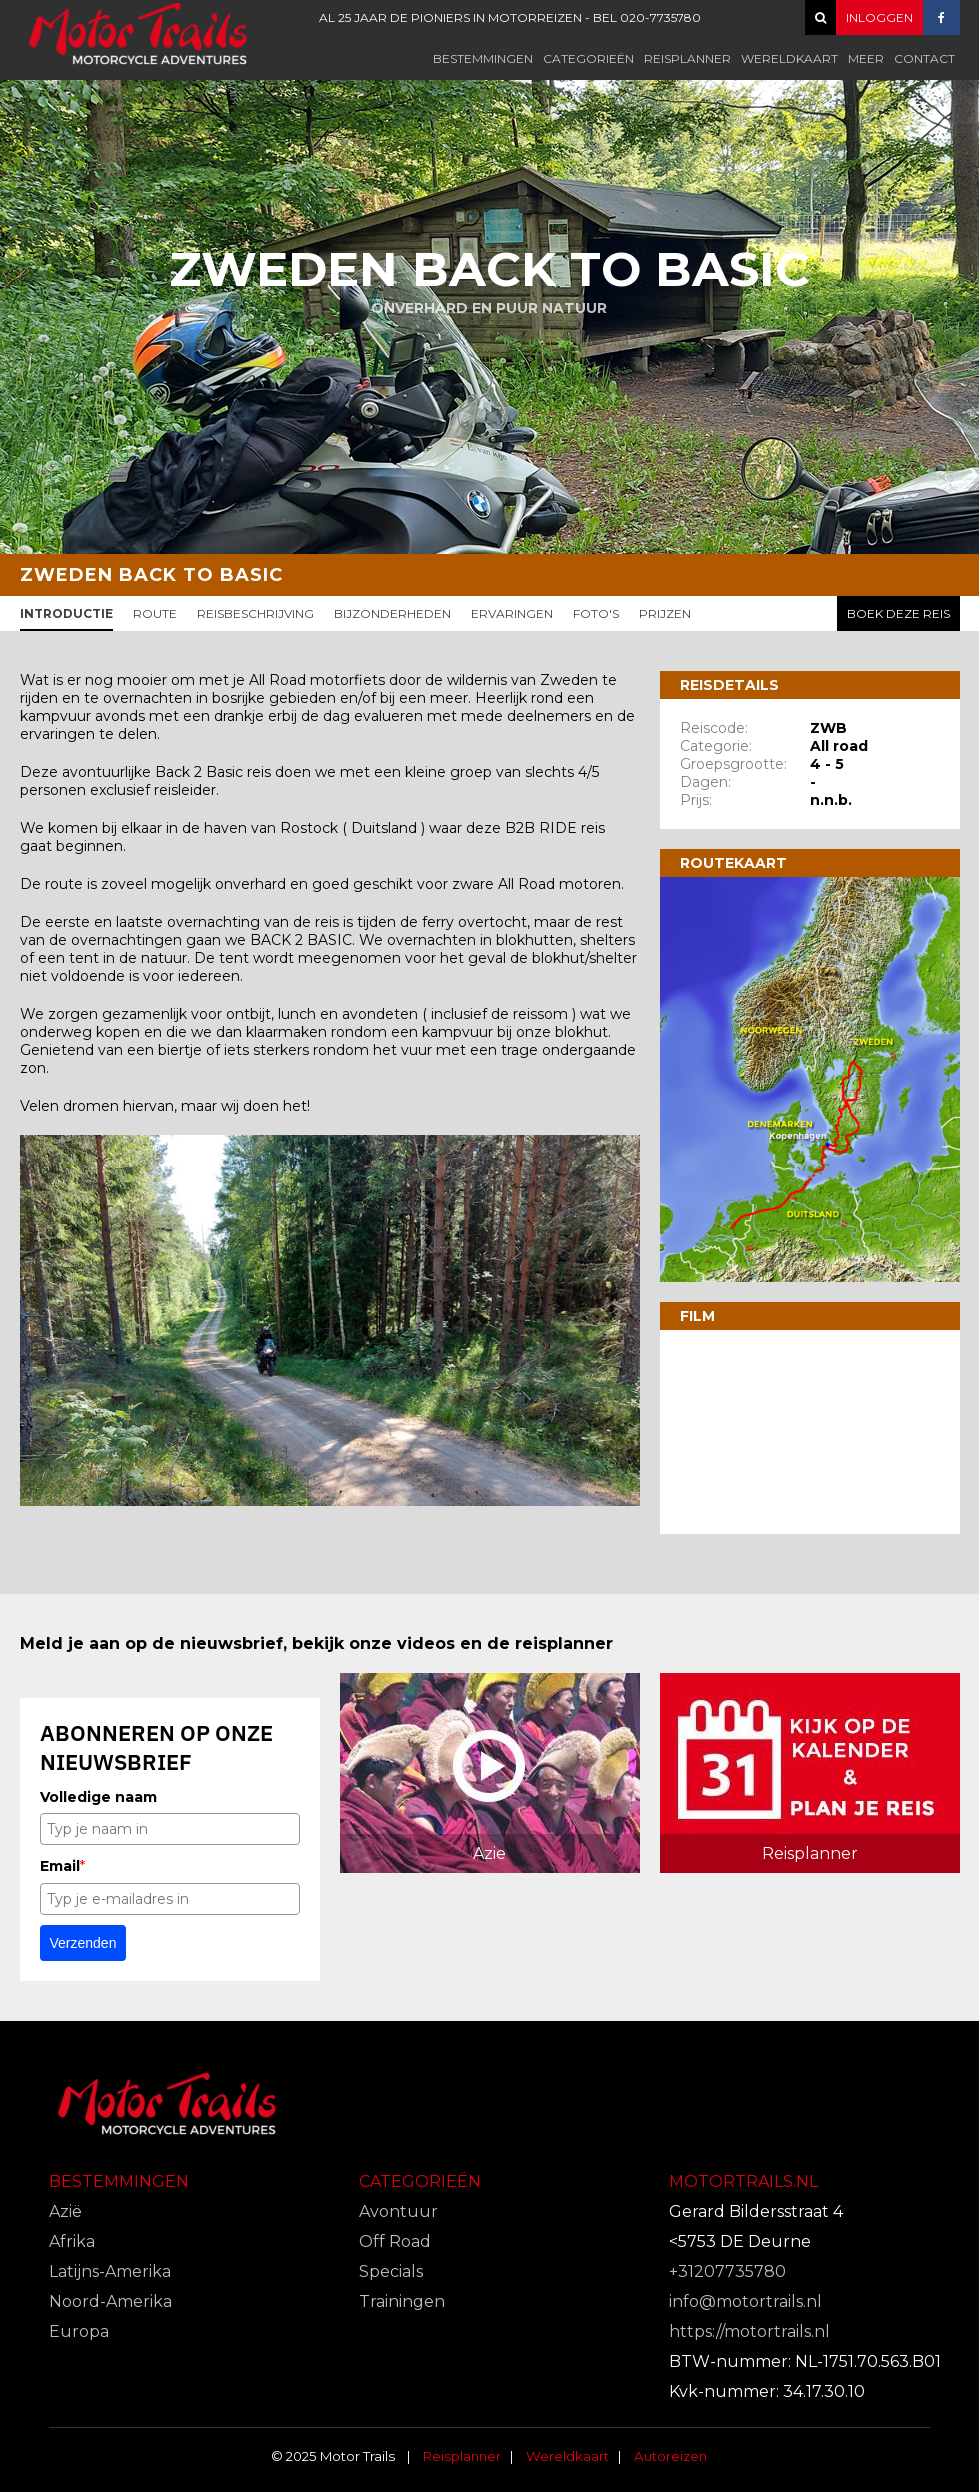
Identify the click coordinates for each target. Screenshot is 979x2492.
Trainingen (402, 2301)
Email (62, 1866)
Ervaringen (512, 613)
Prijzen (665, 613)
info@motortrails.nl (745, 2301)
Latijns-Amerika (110, 2271)
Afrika (72, 2241)
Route (155, 613)
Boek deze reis (898, 613)
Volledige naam (98, 1797)
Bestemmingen (483, 58)
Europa (79, 2331)
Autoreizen (670, 2456)
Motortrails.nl (743, 2181)
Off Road (395, 2241)
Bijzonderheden (392, 613)
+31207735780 (727, 2271)
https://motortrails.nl (749, 2331)
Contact (924, 58)
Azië (65, 2211)
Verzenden (83, 1943)
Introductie (66, 613)
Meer (866, 58)
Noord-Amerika (110, 2301)
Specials (391, 2271)
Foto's (596, 613)
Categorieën (588, 58)
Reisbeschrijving (255, 613)
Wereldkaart (789, 58)
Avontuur (398, 2211)
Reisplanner (687, 58)
